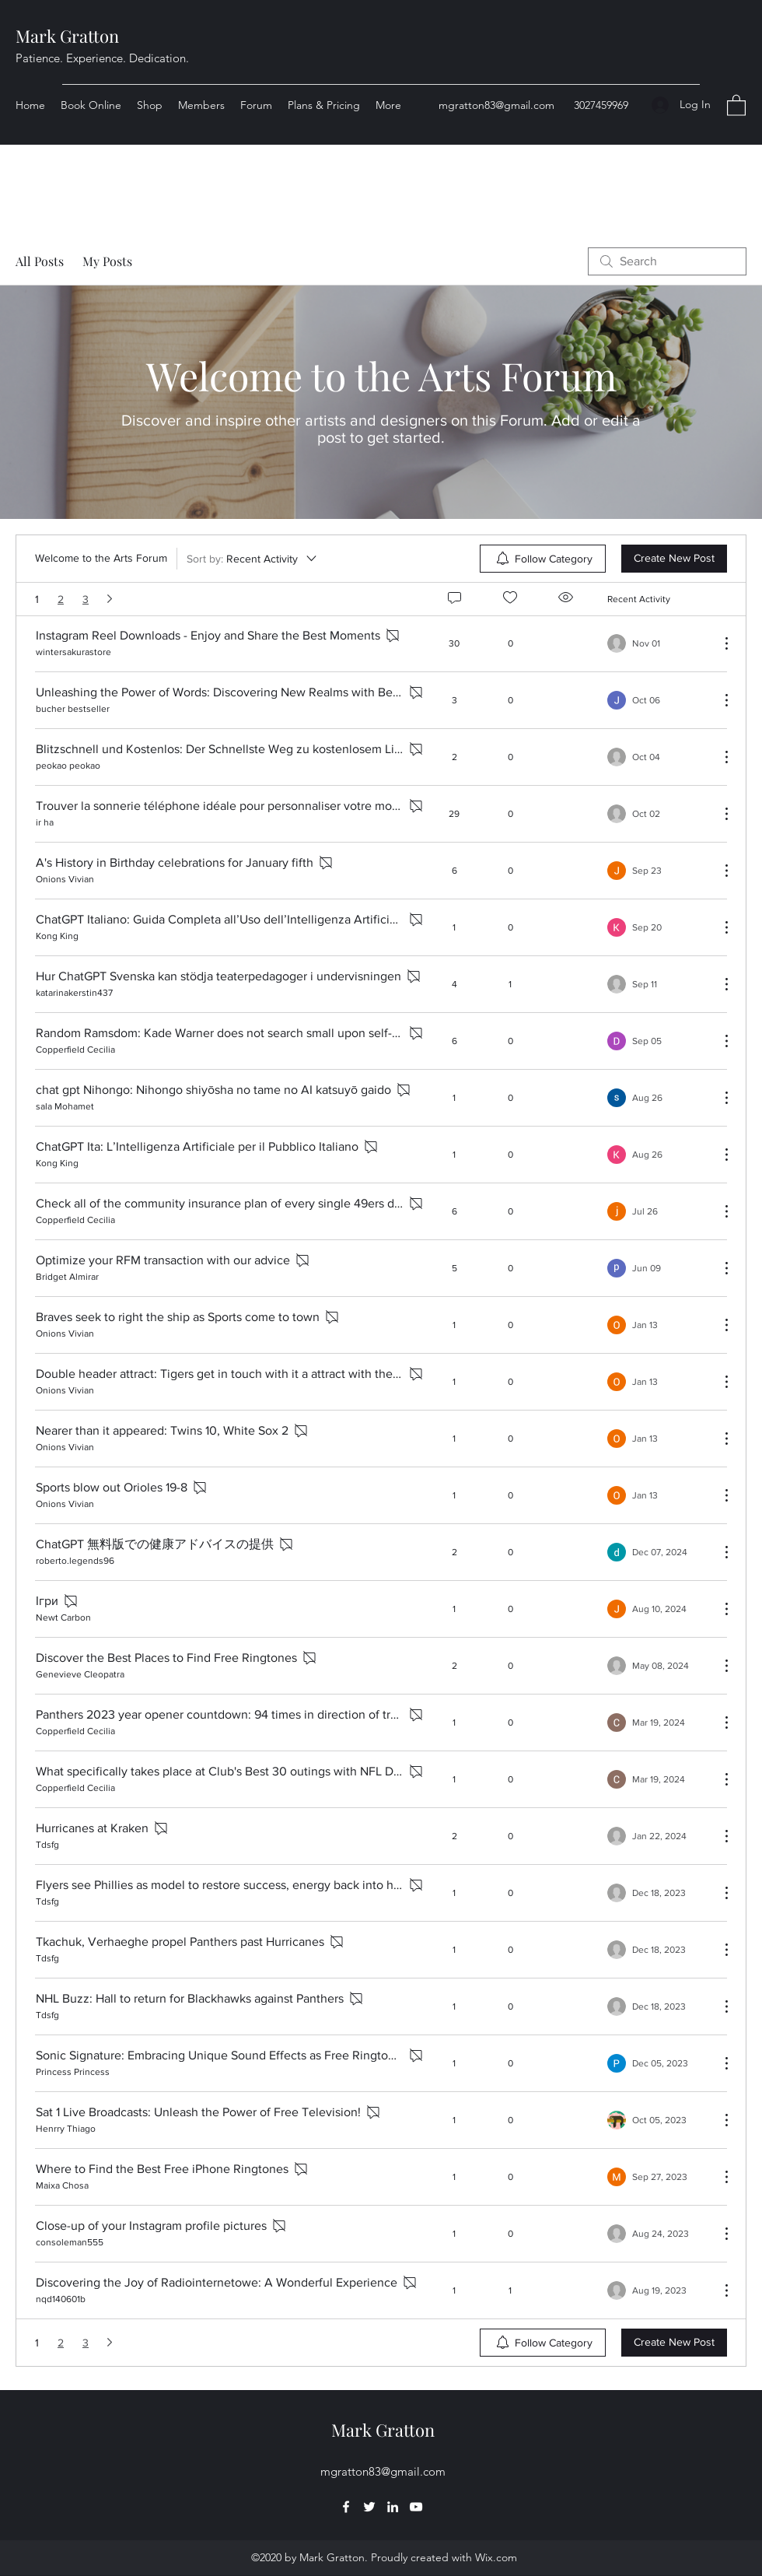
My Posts (107, 261)
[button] (736, 104)
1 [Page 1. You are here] (37, 599)
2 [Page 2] (61, 599)
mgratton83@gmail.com (496, 105)
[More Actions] (718, 643)
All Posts (40, 261)
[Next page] (109, 599)
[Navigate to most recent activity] (657, 643)
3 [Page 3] (85, 599)
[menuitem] (543, 559)
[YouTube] (416, 2507)
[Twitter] (369, 2507)
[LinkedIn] (392, 2507)
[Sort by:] (253, 558)
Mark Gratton (67, 35)
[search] (667, 261)
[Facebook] (346, 2507)
